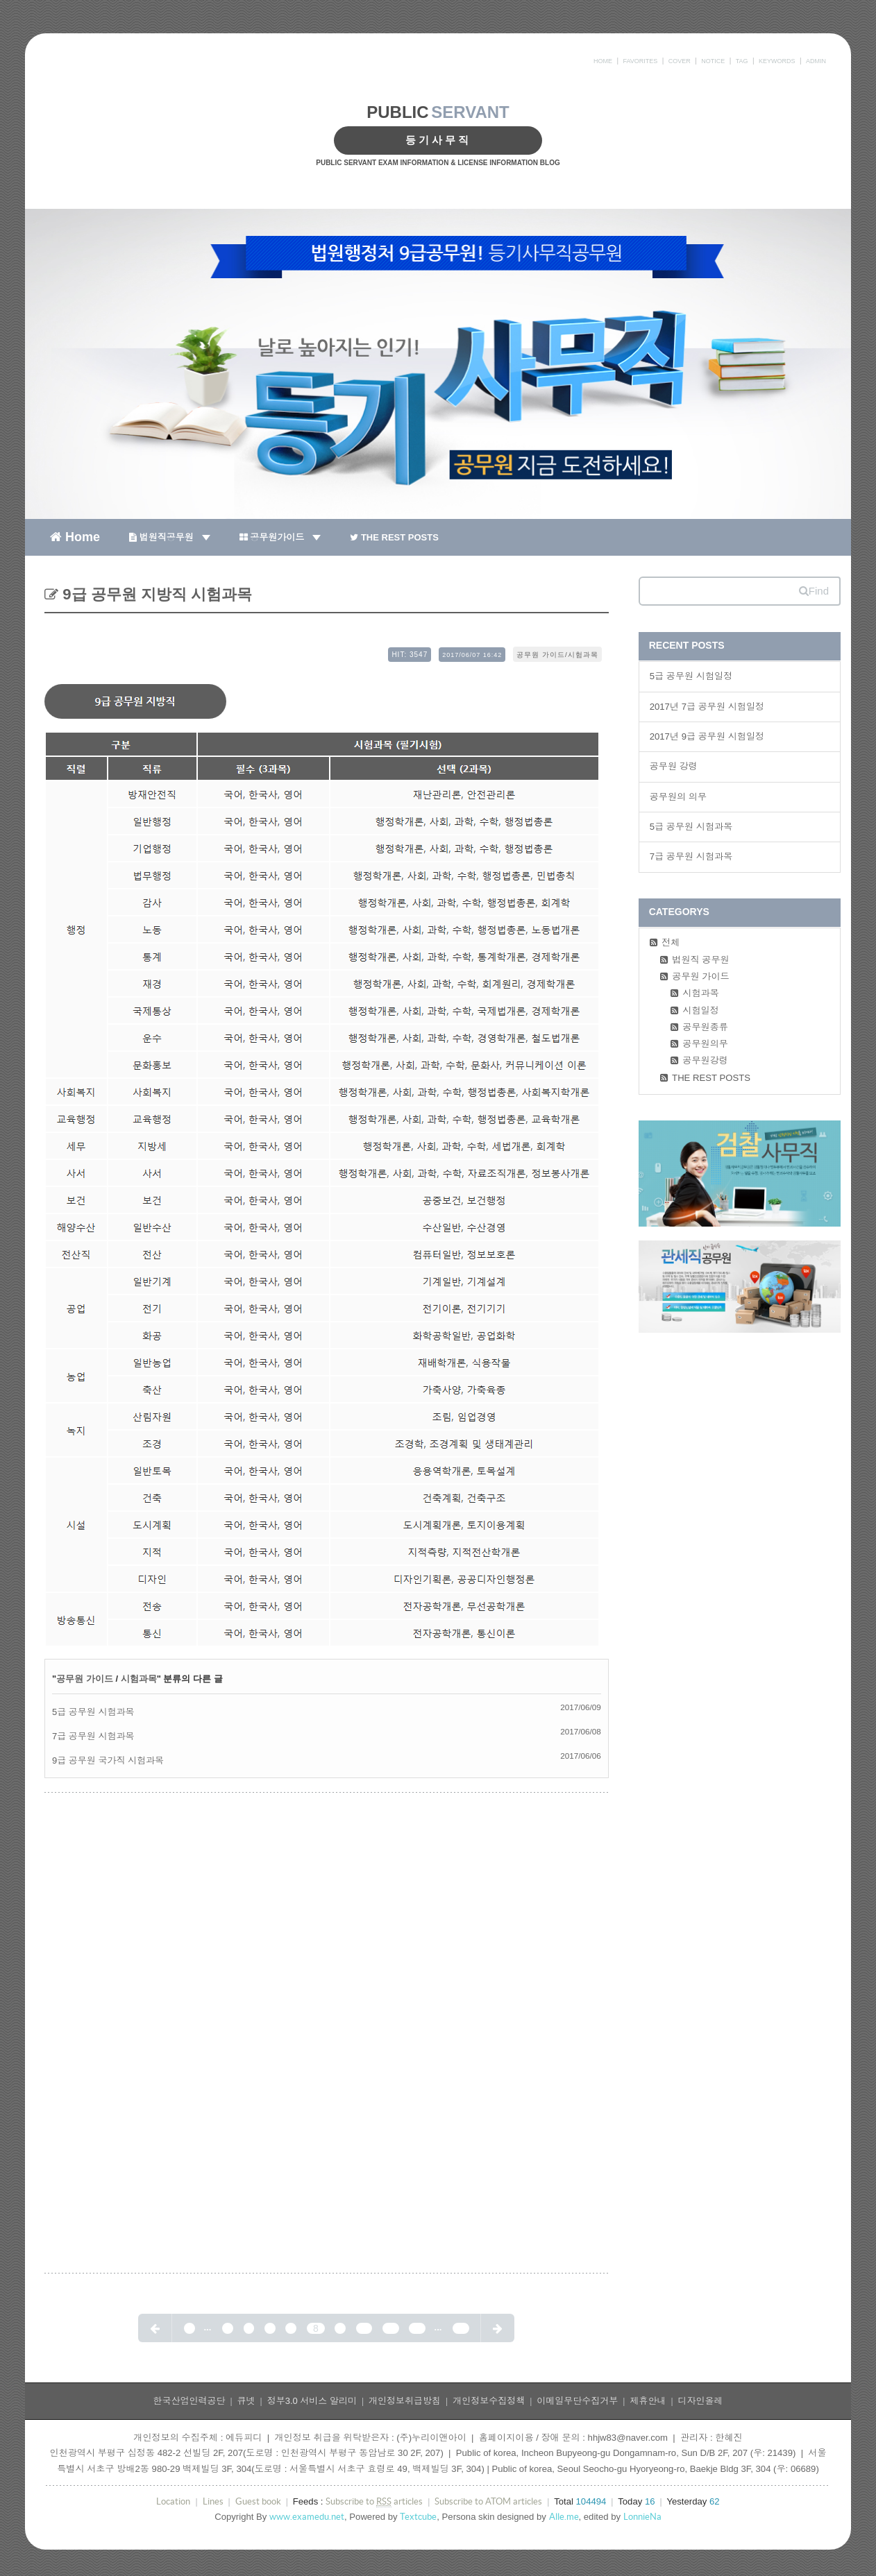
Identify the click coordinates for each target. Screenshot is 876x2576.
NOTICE (713, 61)
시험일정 (700, 1010)
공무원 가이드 (84, 1678)
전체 (671, 942)
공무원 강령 (674, 766)
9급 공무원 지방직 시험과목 (155, 594)
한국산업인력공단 (189, 2401)
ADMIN (816, 61)
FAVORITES (640, 61)
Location (173, 2501)
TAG (742, 61)
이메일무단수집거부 (577, 2401)
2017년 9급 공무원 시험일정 (707, 736)
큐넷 (246, 2401)
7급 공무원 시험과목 (93, 1736)
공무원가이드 (280, 537)
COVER (679, 61)
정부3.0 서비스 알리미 (312, 2401)
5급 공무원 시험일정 (691, 676)
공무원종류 (705, 1027)
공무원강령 (705, 1060)
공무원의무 (705, 1044)
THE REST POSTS (394, 537)
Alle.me (564, 2516)
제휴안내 (648, 2401)
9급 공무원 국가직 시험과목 (108, 1760)
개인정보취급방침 (405, 2401)
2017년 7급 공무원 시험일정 (707, 706)
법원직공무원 (169, 537)
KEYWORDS (777, 61)
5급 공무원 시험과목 (93, 1712)
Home (75, 536)
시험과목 (139, 1678)
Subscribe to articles (374, 2501)
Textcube (418, 2516)
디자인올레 (700, 2401)
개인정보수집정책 (489, 2401)
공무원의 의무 (678, 797)
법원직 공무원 (700, 960)
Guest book (258, 2501)
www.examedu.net (306, 2516)
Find (814, 591)
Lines (213, 2501)
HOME (602, 61)
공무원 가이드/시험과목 (557, 654)
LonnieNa (642, 2516)
